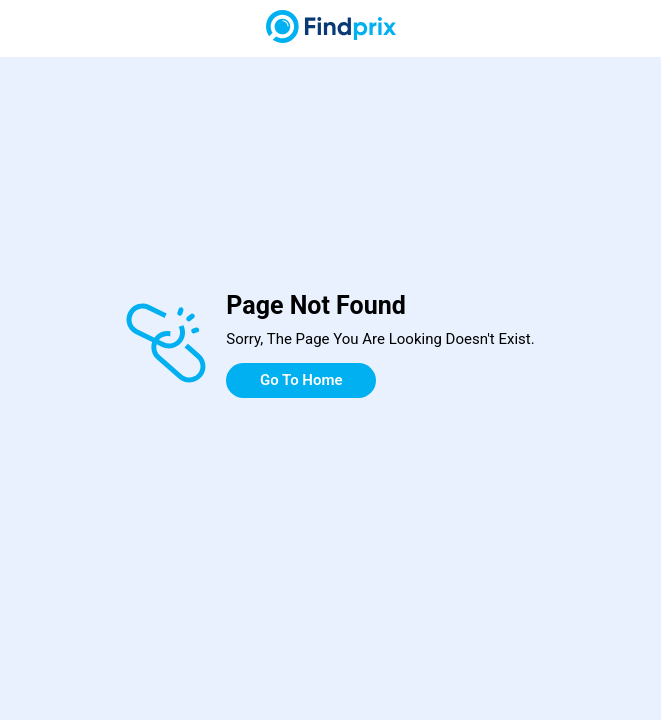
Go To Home (301, 380)
